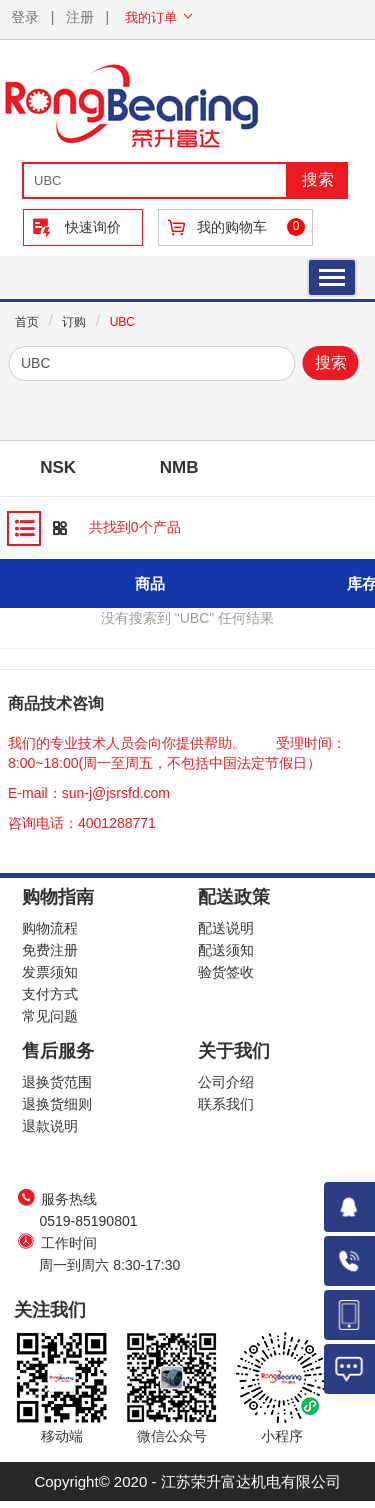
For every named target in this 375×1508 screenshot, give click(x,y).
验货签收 (226, 972)
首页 (27, 322)
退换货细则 (57, 1104)
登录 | (32, 17)
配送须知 (226, 950)
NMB (179, 467)
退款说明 (50, 1126)
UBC (122, 322)
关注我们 (50, 1310)
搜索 (331, 362)
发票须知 (50, 972)
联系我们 (226, 1104)
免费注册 (50, 950)
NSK (58, 467)
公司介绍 (226, 1082)
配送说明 (226, 928)
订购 (74, 322)
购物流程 (50, 928)
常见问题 (50, 1016)
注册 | (87, 17)
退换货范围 (57, 1082)
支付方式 (50, 994)
